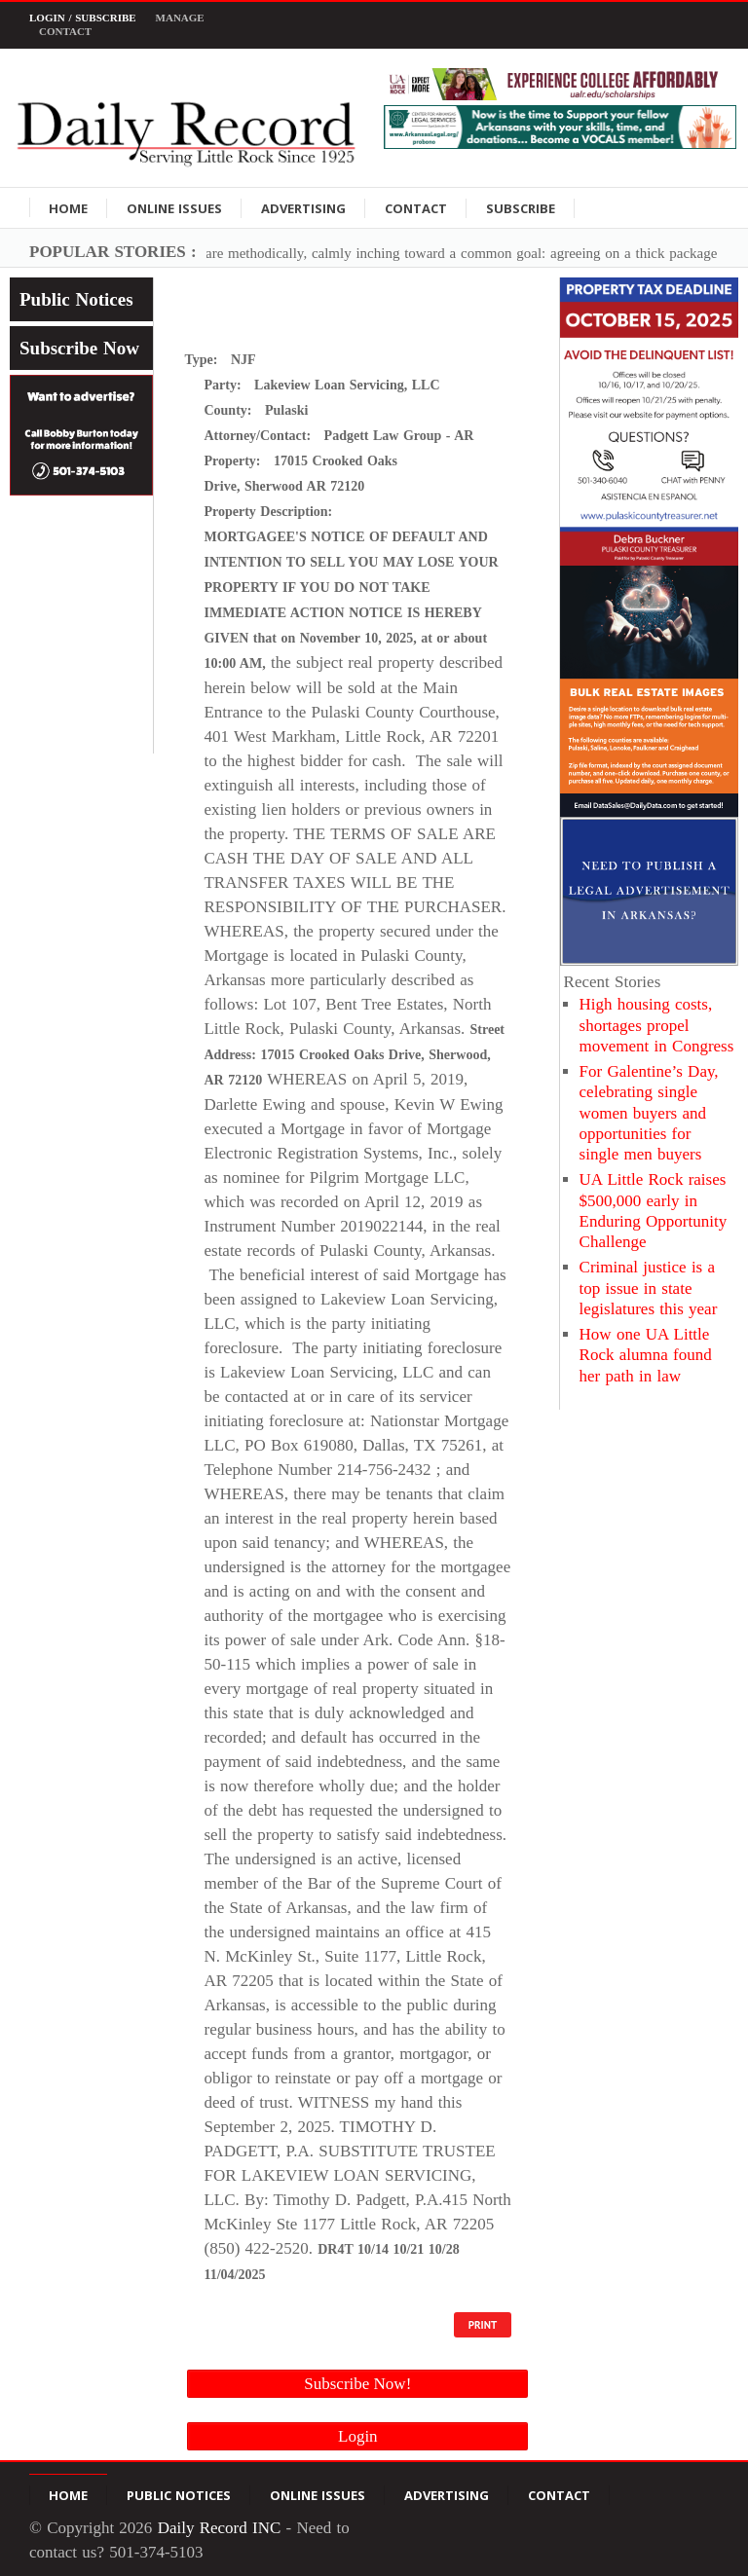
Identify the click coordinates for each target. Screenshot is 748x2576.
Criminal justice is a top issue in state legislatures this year (649, 1288)
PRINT (483, 2325)
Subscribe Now (79, 348)
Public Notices (76, 299)
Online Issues (174, 208)
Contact (65, 31)
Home (68, 208)
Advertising (303, 208)
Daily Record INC (219, 2528)
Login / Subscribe (82, 17)
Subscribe (520, 208)
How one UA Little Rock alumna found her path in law (646, 1355)
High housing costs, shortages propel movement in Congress (657, 1025)
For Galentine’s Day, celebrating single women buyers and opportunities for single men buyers (649, 1112)
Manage (180, 17)
